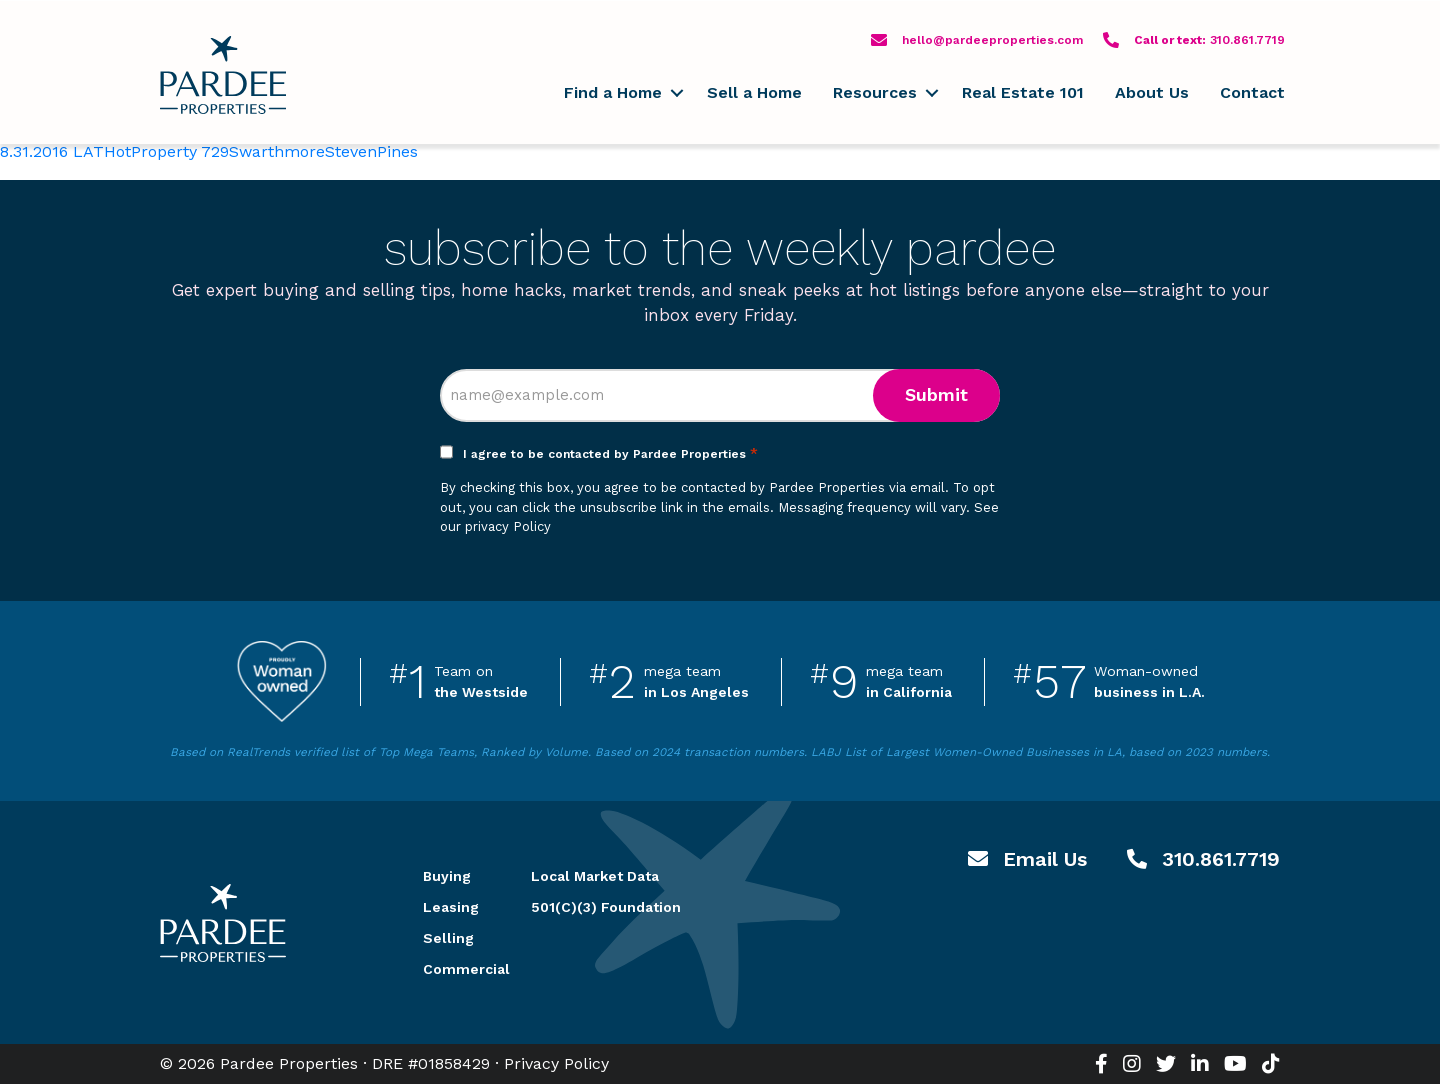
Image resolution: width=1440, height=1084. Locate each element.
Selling (448, 938)
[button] (676, 93)
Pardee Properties (223, 75)
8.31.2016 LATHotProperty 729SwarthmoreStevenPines (209, 151)
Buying (447, 876)
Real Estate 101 (1023, 92)
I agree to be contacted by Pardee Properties (610, 454)
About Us (1152, 92)
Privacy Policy (556, 1063)
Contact (1252, 92)
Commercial (453, 969)
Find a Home (613, 92)
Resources (875, 92)
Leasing (451, 907)
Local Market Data (595, 876)
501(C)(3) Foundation (606, 907)
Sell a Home (754, 92)
